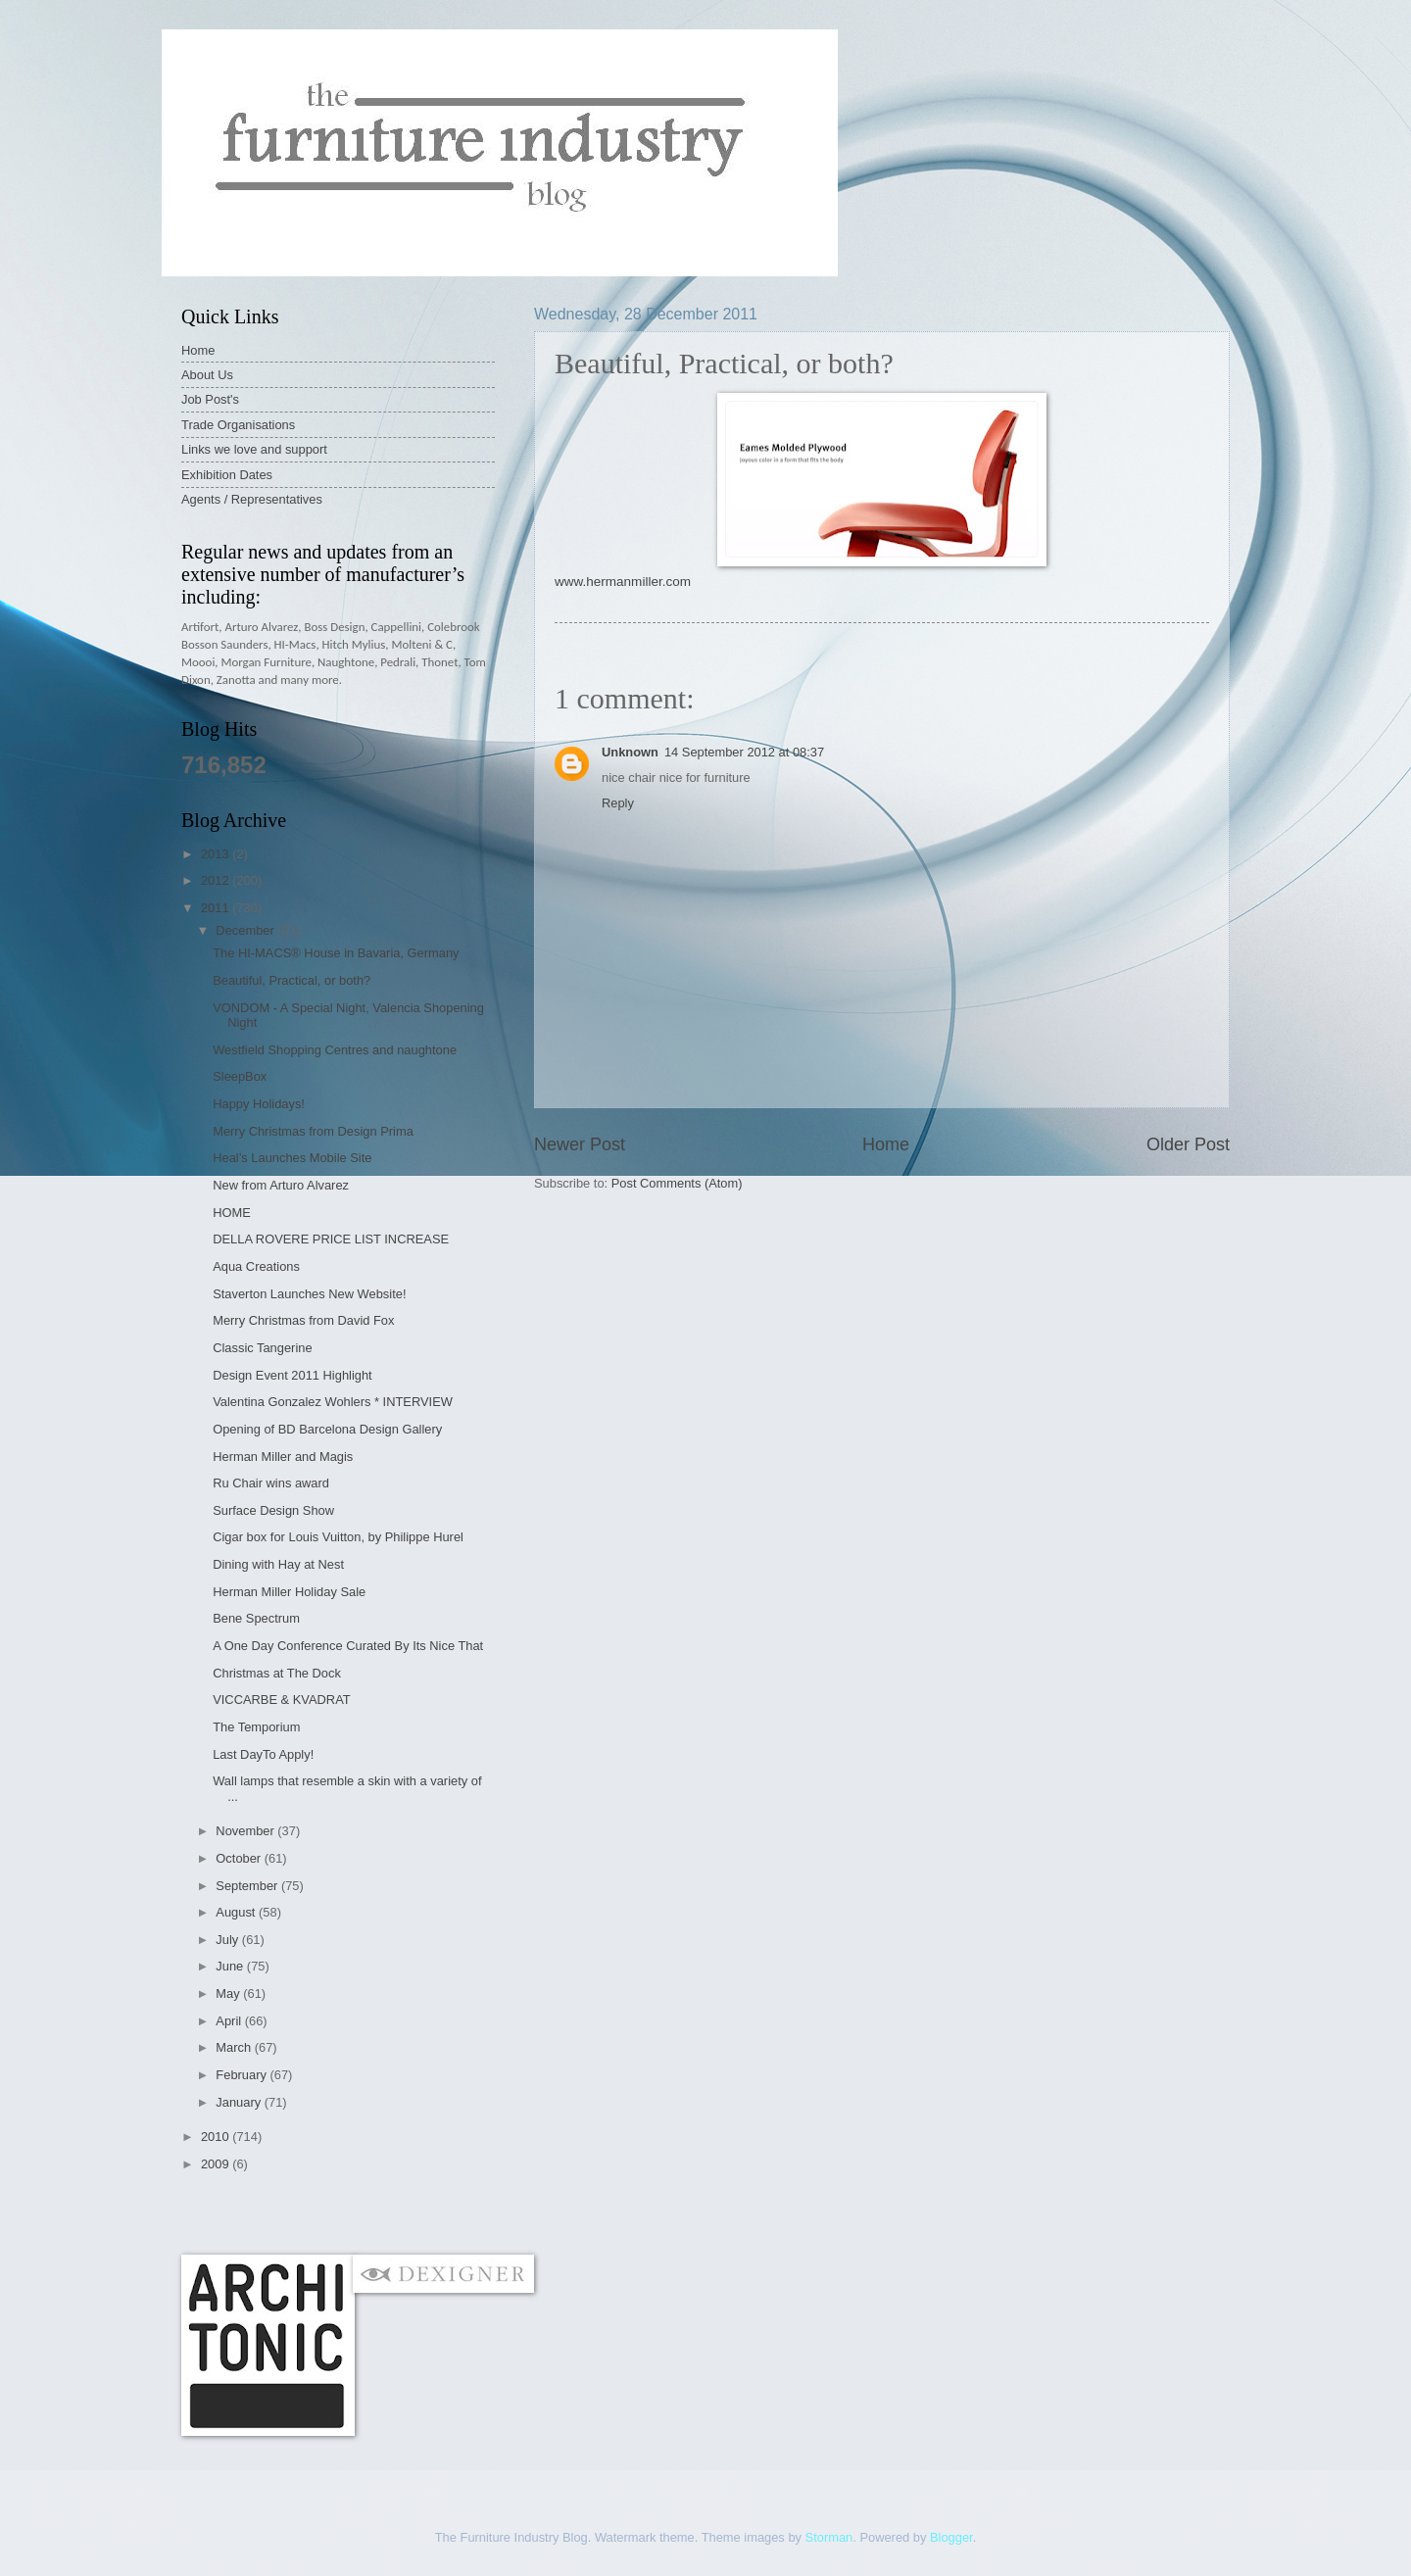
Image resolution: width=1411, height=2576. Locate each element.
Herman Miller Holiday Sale (289, 1591)
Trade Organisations (238, 424)
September (248, 1885)
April (230, 2021)
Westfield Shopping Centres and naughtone (335, 1050)
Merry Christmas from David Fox (303, 1320)
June (231, 1966)
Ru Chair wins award (271, 1483)
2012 (216, 880)
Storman (829, 2537)
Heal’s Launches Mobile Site (292, 1157)
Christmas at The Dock (277, 1673)
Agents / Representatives (251, 499)
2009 (216, 2164)
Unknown (630, 752)
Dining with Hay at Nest (278, 1564)
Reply (618, 803)
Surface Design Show (273, 1510)
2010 (216, 2136)
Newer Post (579, 1144)
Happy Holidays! (259, 1103)
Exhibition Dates (226, 474)
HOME (232, 1212)
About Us (207, 374)
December (246, 930)
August (237, 1912)
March (235, 2047)
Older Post (1188, 1144)
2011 (216, 907)
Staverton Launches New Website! (309, 1294)
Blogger (951, 2537)
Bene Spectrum (256, 1618)
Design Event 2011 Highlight (292, 1375)
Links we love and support (254, 449)
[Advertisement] (538, 2213)
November (246, 1830)
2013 (216, 854)
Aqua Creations (256, 1266)
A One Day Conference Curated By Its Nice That (348, 1645)
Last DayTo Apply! (263, 1754)
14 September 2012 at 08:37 (744, 752)
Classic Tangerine (262, 1347)
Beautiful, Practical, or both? (291, 980)
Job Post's (210, 399)
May (229, 1993)
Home (885, 1144)
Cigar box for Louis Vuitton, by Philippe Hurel (338, 1537)
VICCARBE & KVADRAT (281, 1699)
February (242, 2074)
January (240, 2102)
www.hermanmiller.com (623, 581)
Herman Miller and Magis (283, 1456)
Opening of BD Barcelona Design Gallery (327, 1429)
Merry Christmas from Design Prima (313, 1131)
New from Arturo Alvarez (281, 1185)
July (228, 1939)
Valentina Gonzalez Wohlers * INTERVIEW (333, 1401)
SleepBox (240, 1076)
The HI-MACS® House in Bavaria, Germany (336, 953)
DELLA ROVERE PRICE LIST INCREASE (331, 1239)
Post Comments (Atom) (677, 1183)
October (240, 1858)
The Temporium (256, 1727)
